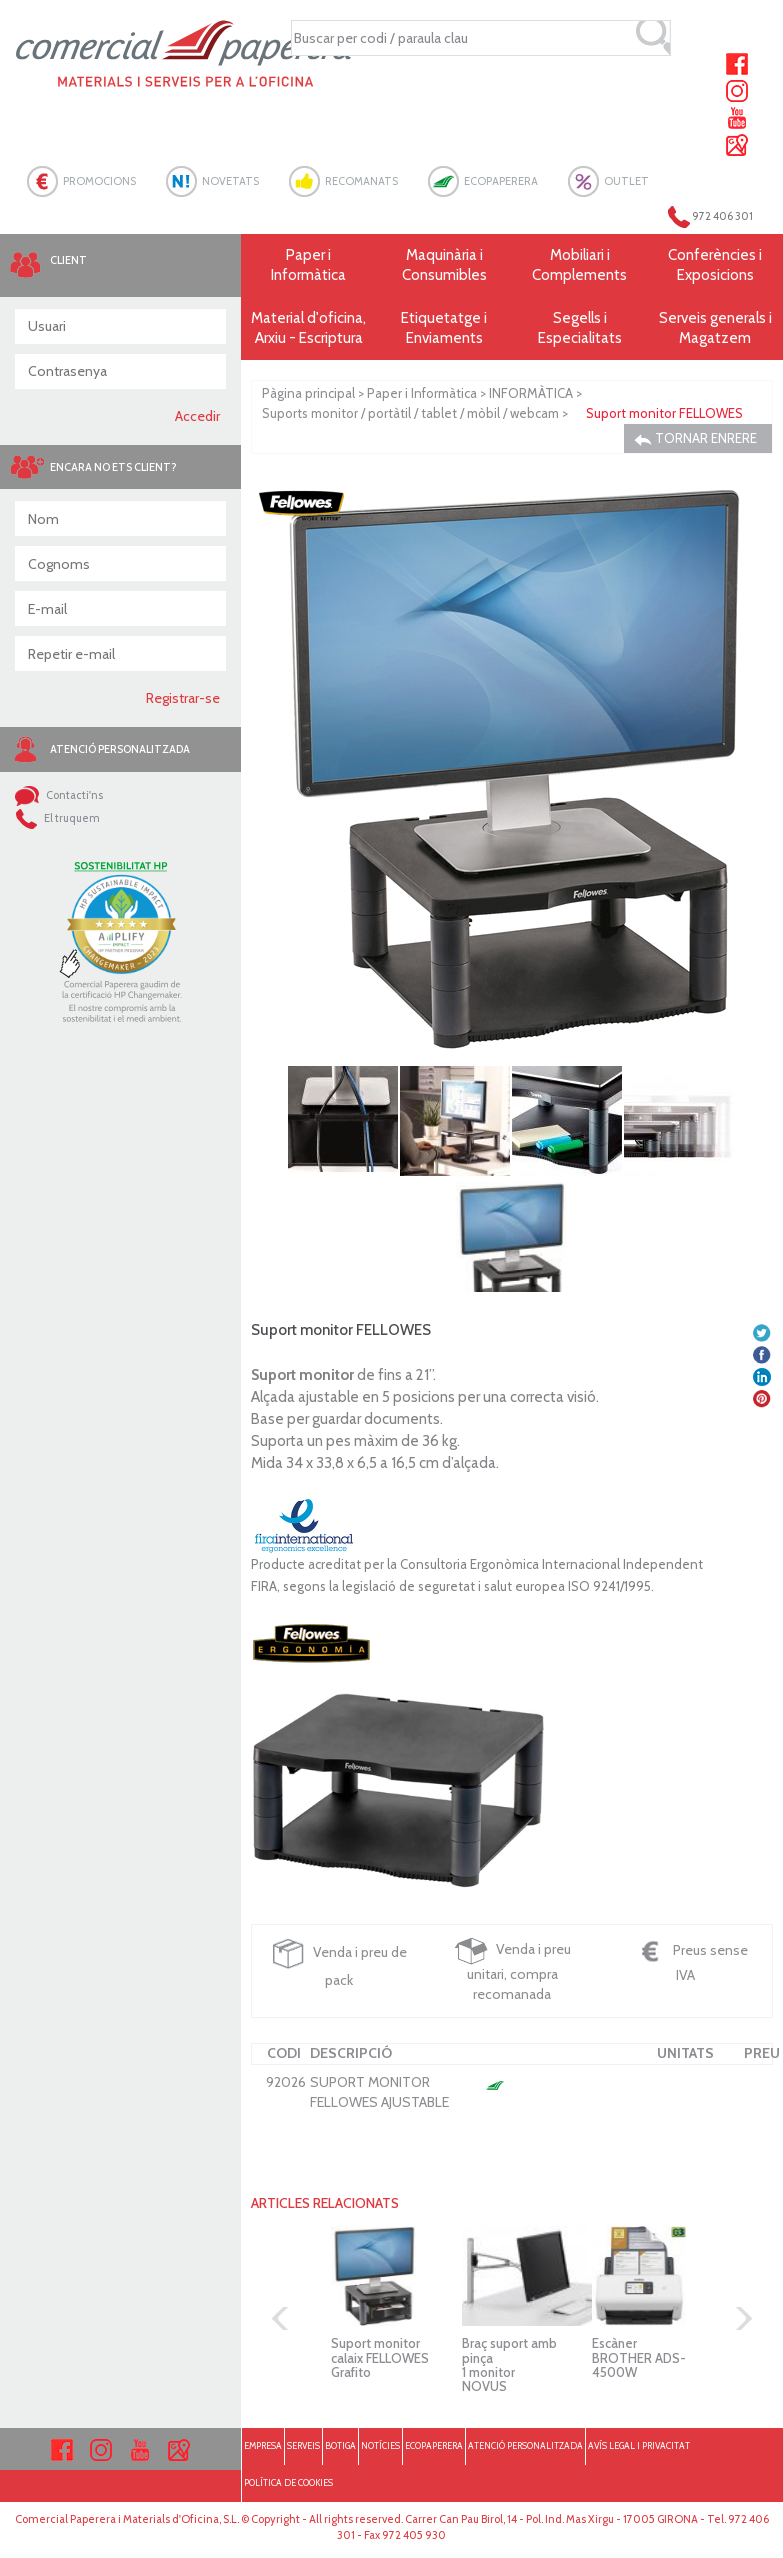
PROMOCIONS (99, 181)
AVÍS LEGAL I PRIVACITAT (639, 2445)
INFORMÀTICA (531, 393)
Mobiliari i (579, 265)
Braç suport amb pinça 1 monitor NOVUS (509, 2364)
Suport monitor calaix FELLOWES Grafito (380, 2357)
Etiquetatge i (444, 328)
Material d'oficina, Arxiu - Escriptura (308, 328)
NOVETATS (230, 181)
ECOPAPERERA (501, 181)
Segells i (579, 328)
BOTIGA (340, 2445)
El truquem (57, 818)
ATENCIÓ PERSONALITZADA (525, 2445)
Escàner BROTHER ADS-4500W (639, 2357)
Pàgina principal (308, 393)
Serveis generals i (714, 328)
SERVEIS (303, 2445)
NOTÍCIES (380, 2445)
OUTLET (626, 181)
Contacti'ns (59, 795)
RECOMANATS (361, 181)
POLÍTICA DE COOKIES (288, 2482)
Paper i (308, 265)
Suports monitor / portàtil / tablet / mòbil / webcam (410, 413)
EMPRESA (263, 2445)
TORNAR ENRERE (695, 438)
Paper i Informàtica (422, 393)
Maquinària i (444, 265)
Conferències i (714, 265)
